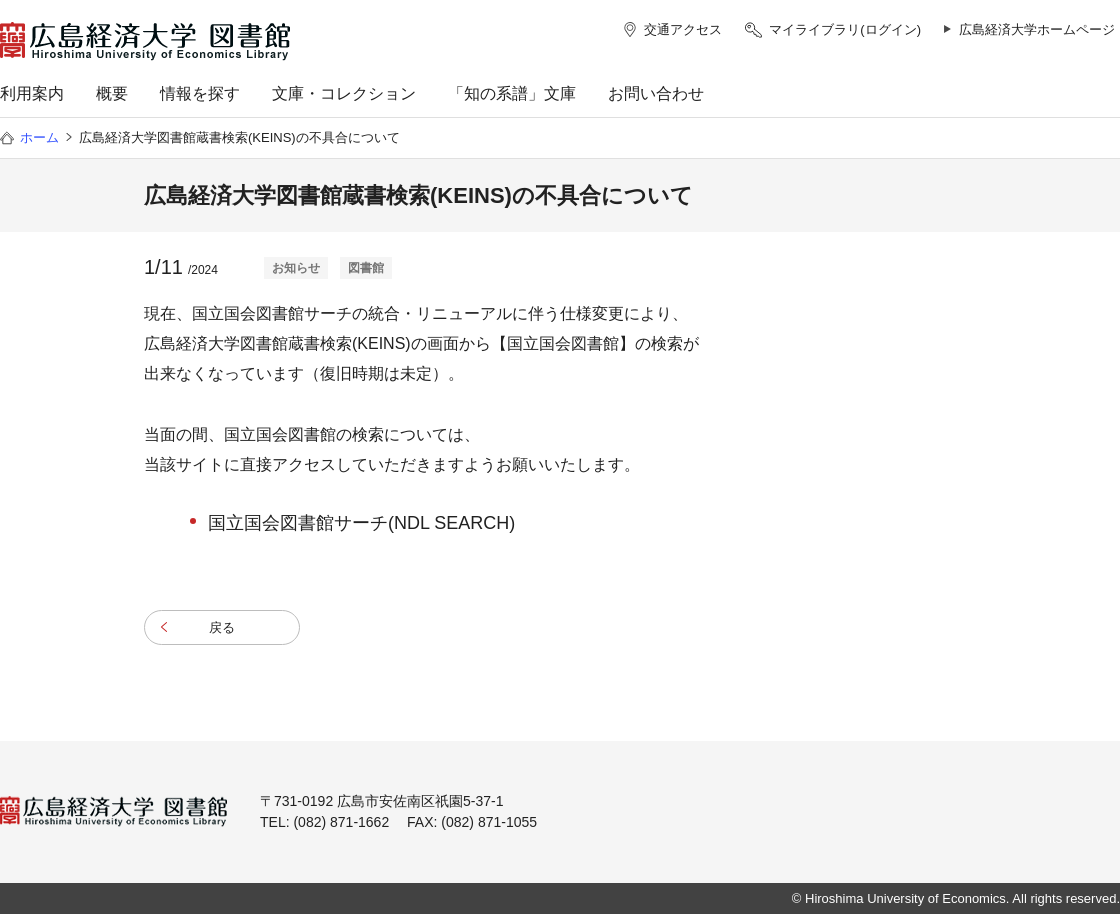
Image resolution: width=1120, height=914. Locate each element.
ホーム (39, 137)
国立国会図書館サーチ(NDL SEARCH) (361, 523)
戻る (222, 627)
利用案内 (32, 93)
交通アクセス (683, 29)
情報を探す (200, 93)
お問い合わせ (656, 93)
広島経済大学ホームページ (1037, 29)
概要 (112, 93)
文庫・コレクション (344, 93)
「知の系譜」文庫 (512, 93)
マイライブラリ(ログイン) (845, 29)
